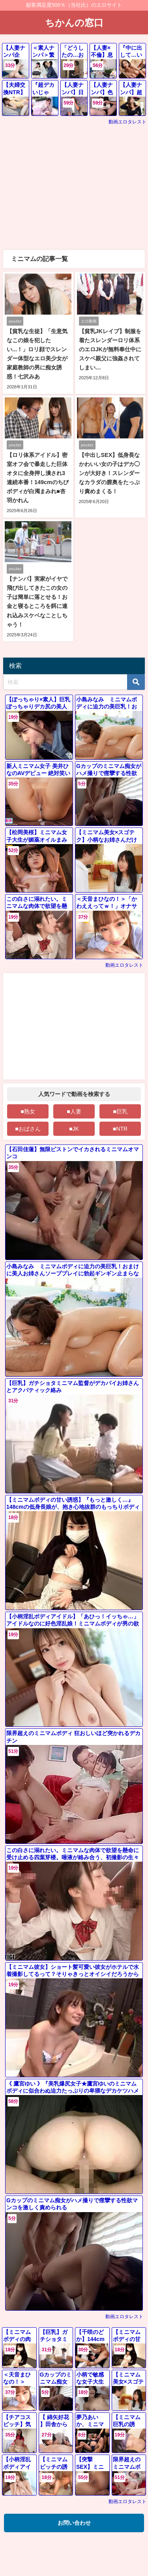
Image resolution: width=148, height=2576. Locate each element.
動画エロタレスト (127, 121)
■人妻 (74, 1111)
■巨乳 (120, 1111)
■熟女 (28, 1111)
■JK (74, 1129)
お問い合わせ (74, 2523)
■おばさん (27, 1129)
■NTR (120, 1129)
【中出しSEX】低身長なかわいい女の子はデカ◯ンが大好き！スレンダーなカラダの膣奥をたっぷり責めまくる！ (109, 473)
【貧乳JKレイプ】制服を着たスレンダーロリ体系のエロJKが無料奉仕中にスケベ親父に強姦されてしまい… (110, 349)
